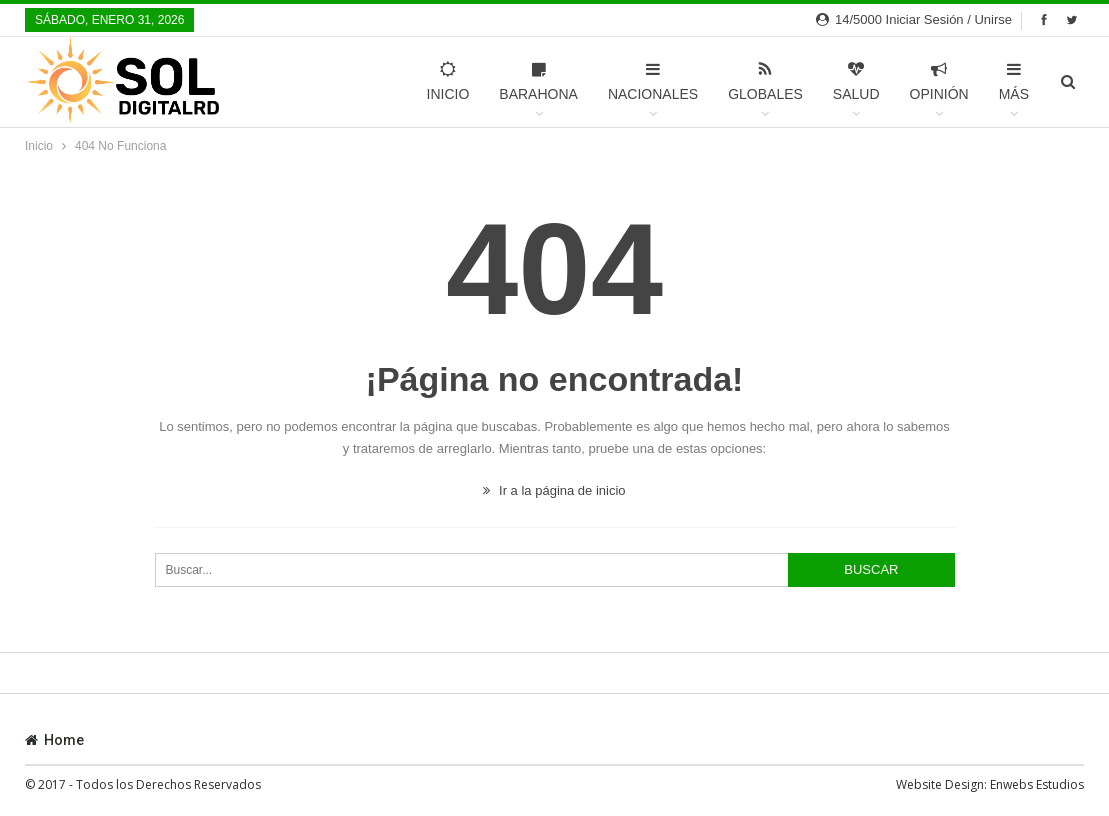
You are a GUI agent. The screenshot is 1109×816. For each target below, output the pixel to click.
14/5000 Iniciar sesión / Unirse (914, 19)
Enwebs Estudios (1037, 784)
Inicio (448, 81)
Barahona (538, 81)
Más (1014, 81)
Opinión (939, 81)
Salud (856, 81)
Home (54, 740)
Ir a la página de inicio (554, 490)
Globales (765, 81)
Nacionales (653, 81)
